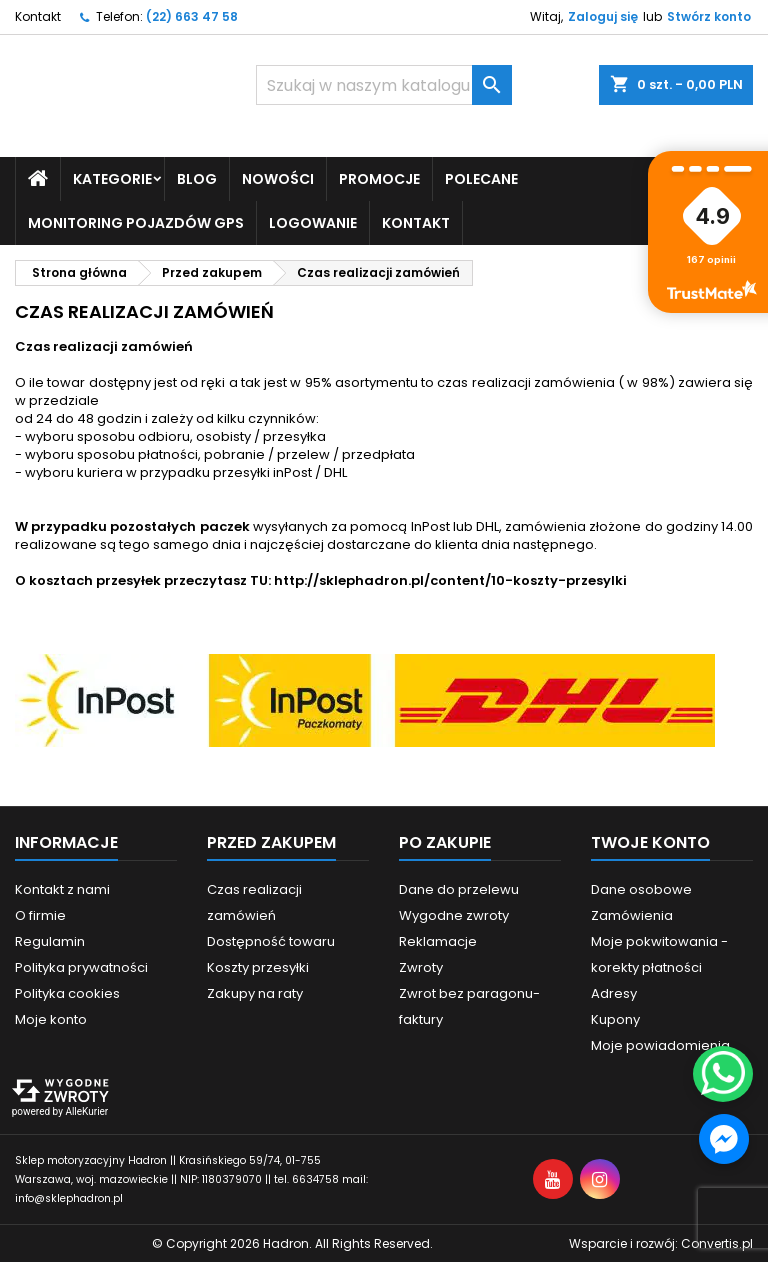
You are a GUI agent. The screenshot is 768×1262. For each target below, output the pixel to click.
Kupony (615, 1018)
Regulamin (50, 940)
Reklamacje (438, 940)
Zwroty (421, 966)
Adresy (614, 992)
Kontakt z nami (62, 888)
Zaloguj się (603, 16)
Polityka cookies (67, 992)
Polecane (481, 178)
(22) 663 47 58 (192, 16)
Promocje (379, 178)
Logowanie (313, 222)
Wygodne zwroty (454, 914)
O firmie (40, 914)
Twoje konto (650, 841)
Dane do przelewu (459, 888)
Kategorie (112, 178)
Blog (197, 178)
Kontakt (38, 16)
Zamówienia (632, 914)
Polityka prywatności (81, 966)
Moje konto (51, 1018)
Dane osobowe (641, 888)
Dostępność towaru (271, 940)
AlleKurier (86, 1110)
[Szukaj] (384, 85)
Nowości (278, 178)
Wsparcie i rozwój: (661, 1242)
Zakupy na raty (255, 992)
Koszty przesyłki (258, 966)
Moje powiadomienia (660, 1044)
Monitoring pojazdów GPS (136, 222)
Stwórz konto (709, 16)
